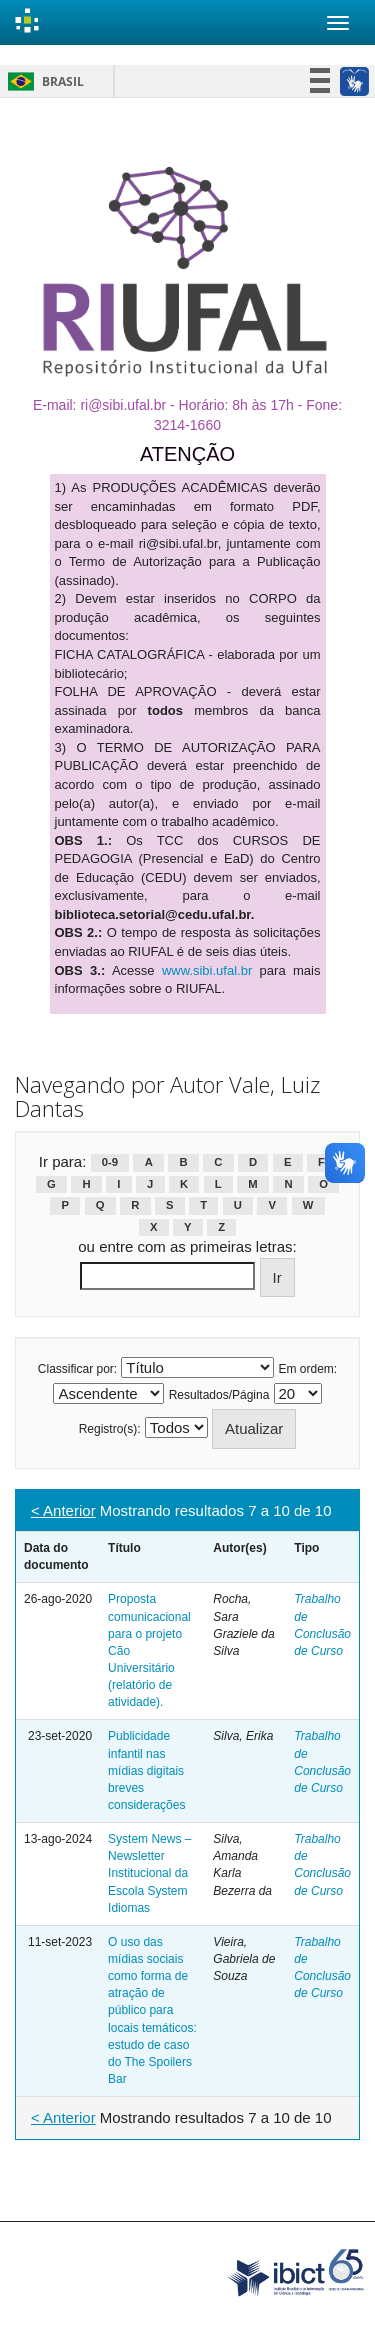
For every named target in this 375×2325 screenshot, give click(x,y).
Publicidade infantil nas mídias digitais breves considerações (146, 1770)
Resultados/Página (219, 1395)
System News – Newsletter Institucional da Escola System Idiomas (149, 1873)
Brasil (42, 81)
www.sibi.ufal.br (207, 970)
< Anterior (63, 1510)
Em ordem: (308, 1369)
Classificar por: (77, 1369)
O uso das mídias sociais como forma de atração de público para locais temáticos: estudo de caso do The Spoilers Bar (152, 2010)
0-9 (110, 1163)
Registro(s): (110, 1429)
